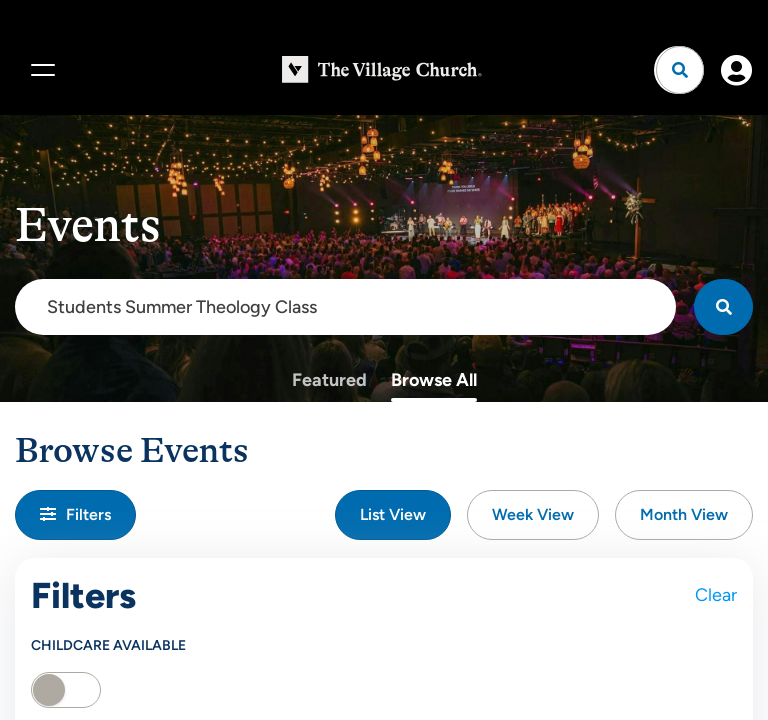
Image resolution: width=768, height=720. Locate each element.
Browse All (434, 380)
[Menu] (40, 70)
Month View (684, 514)
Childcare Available (108, 645)
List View (393, 514)
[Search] (723, 307)
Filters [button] (75, 514)
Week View (533, 514)
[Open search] (680, 70)
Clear (716, 595)
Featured (329, 380)
